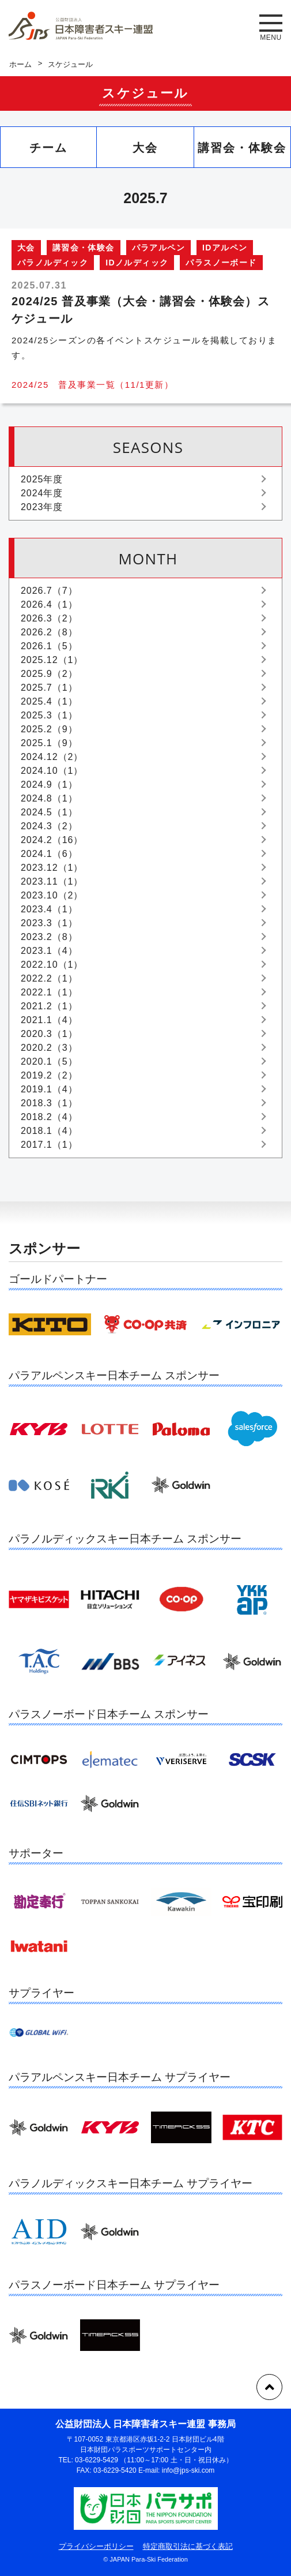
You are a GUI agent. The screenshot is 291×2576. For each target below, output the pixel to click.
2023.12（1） (52, 868)
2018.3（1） (49, 1103)
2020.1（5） (49, 1061)
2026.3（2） (49, 618)
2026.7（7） (49, 591)
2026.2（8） (49, 632)
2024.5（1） (49, 812)
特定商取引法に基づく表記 (188, 2546)
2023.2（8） (49, 937)
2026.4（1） (49, 604)
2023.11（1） (52, 881)
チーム (48, 147)
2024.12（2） (52, 757)
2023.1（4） (49, 951)
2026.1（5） (49, 646)
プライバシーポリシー (96, 2546)
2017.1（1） (49, 1145)
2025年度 (42, 479)
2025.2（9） (49, 729)
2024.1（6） (49, 854)
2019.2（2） (49, 1075)
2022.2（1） (49, 978)
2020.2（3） (49, 1048)
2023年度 (42, 507)
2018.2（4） (49, 1117)
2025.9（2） (49, 674)
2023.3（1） (49, 923)
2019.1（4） (49, 1089)
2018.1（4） (49, 1131)
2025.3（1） (49, 715)
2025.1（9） (49, 743)
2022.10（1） (52, 964)
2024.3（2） (49, 826)
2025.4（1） (49, 701)
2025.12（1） (52, 660)
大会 (145, 147)
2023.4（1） (49, 909)
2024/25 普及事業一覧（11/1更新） (92, 385)
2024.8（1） (49, 798)
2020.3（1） (49, 1034)
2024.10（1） (52, 771)
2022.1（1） (49, 992)
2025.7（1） (49, 687)
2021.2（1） (49, 1006)
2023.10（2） (52, 895)
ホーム (20, 64)
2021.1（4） (49, 1020)
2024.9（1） (49, 784)
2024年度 (42, 493)
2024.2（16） (52, 840)
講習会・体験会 (242, 147)
